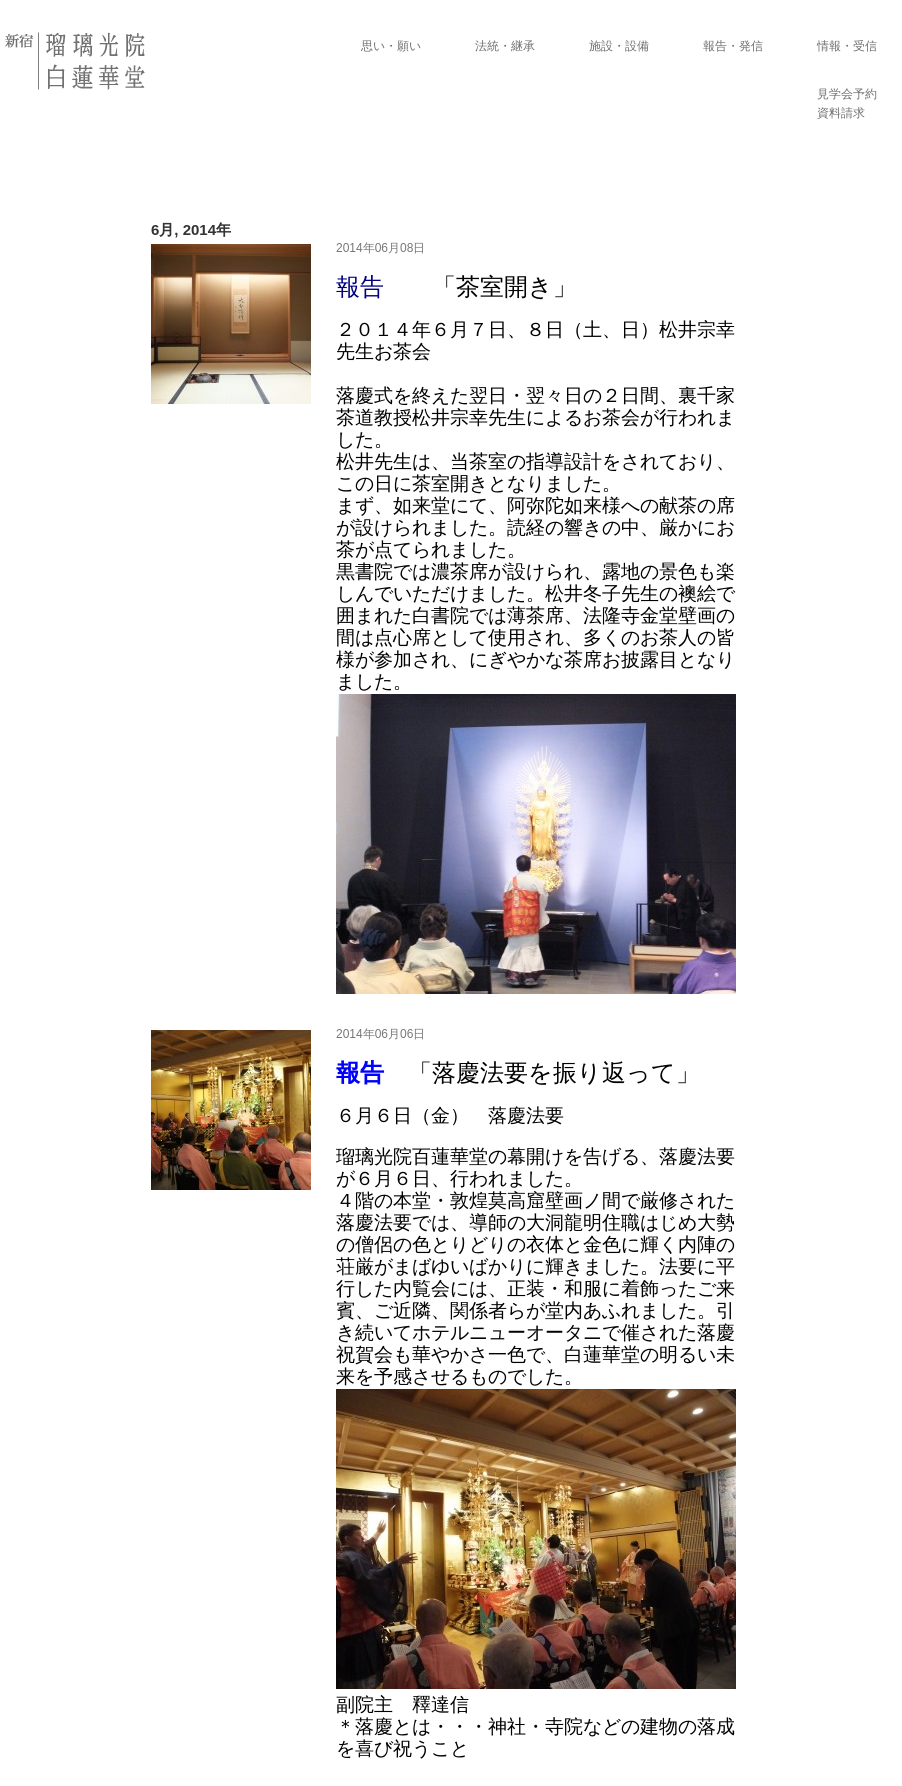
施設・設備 (619, 46)
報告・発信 (733, 46)
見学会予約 (847, 94)
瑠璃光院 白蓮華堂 (77, 61)
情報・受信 (847, 46)
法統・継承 (505, 46)
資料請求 (841, 113)
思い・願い (391, 46)
